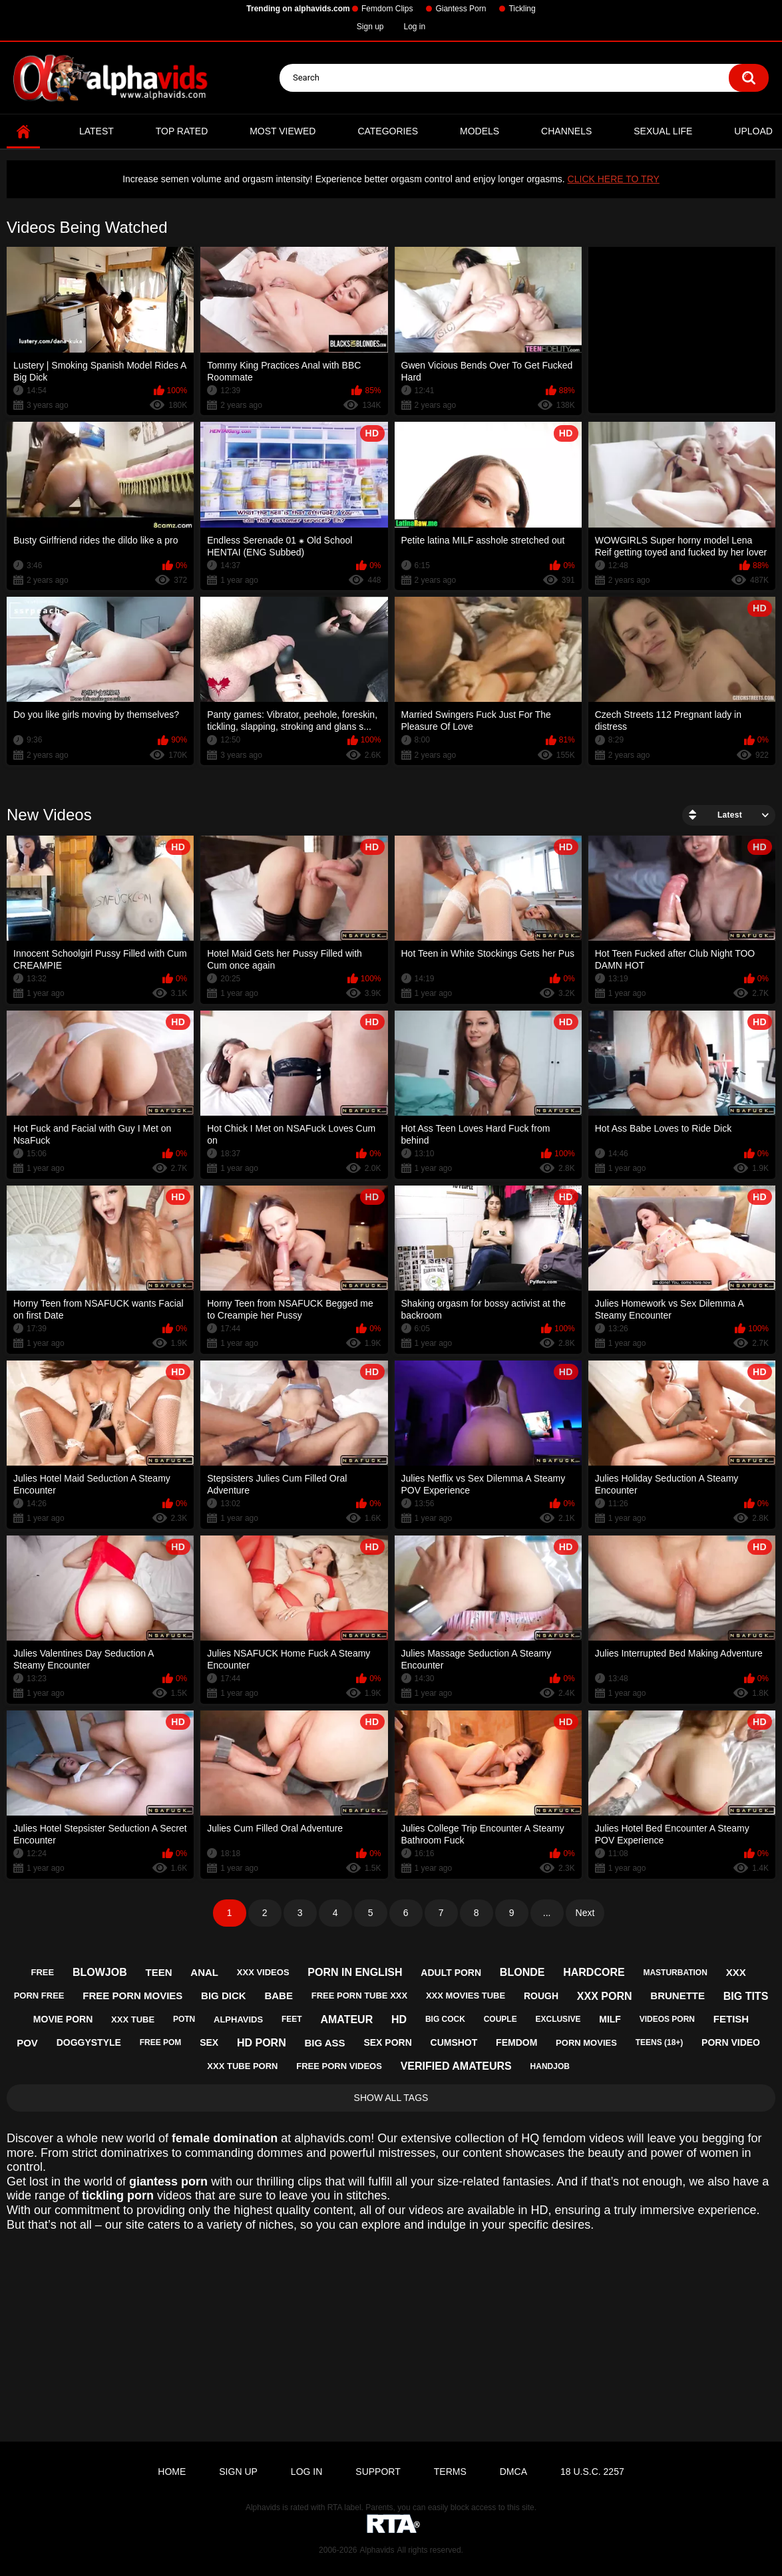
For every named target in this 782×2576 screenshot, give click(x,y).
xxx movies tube (465, 1996)
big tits (746, 1996)
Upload (753, 131)
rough (541, 1996)
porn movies (586, 2043)
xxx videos (263, 1972)
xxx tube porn (242, 2066)
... (547, 1912)
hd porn (261, 2042)
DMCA (513, 2471)
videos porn (667, 2019)
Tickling (521, 8)
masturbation (675, 1972)
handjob (550, 2066)
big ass (324, 2042)
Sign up (370, 26)
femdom (516, 2042)
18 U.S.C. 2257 (592, 2471)
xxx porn (604, 1996)
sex (209, 2042)
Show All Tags (391, 2097)
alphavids (238, 2019)
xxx (736, 1972)
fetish (731, 2018)
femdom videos (583, 2138)
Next (585, 1912)
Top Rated (182, 131)
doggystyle (89, 2042)
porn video (730, 2042)
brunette (677, 1995)
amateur (346, 2019)
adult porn (451, 1972)
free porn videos (339, 2066)
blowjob (100, 1972)
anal (204, 1972)
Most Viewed (282, 131)
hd (399, 2019)
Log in (415, 26)
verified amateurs (456, 2066)
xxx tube (132, 2019)
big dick (223, 1995)
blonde (522, 1972)
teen (159, 1972)
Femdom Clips (387, 8)
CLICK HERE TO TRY (614, 179)
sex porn (387, 2042)
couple (500, 2019)
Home (23, 131)
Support (377, 2471)
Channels (566, 131)
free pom (161, 2042)
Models (479, 131)
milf (610, 2019)
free (43, 1972)
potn (184, 2019)
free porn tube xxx (359, 1996)
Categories (387, 131)
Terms (450, 2471)
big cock (445, 2019)
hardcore (593, 1972)
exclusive (557, 2019)
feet (292, 2019)
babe (278, 1995)
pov (27, 2042)
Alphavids (376, 2550)
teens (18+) (660, 2042)
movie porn (63, 2019)
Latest (96, 131)
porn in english (354, 1972)
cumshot (454, 2042)
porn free (39, 1996)
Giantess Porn (460, 8)
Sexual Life (663, 131)
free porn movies (132, 1995)
